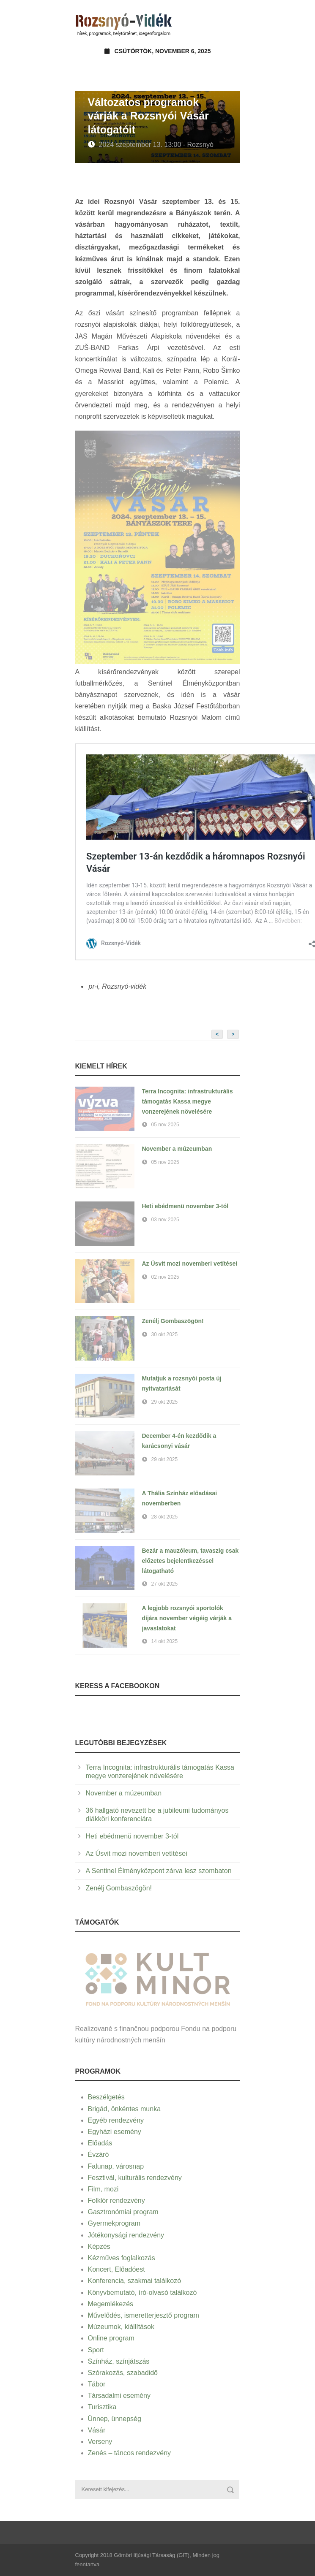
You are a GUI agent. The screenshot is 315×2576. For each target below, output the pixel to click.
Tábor (97, 2384)
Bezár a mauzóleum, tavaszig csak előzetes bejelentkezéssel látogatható (190, 1560)
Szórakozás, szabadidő (123, 2372)
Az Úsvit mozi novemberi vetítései (190, 1263)
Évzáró (98, 2154)
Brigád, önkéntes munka (124, 2108)
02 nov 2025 (165, 1277)
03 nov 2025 (165, 1220)
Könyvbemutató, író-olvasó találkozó (142, 2292)
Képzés (99, 2246)
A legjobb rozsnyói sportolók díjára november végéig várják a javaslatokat (187, 1618)
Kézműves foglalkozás (121, 2257)
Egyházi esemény (114, 2131)
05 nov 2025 (165, 1125)
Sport (96, 2350)
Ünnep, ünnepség (114, 2418)
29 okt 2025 (164, 1402)
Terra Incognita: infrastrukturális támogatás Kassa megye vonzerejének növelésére (187, 1101)
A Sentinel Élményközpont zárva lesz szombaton (159, 1870)
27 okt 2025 (164, 1584)
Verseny (100, 2441)
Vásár (97, 2430)
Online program (111, 2338)
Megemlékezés (111, 2304)
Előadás (100, 2143)
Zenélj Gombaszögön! (173, 1321)
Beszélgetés (106, 2097)
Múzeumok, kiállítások (121, 2326)
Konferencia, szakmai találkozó (134, 2280)
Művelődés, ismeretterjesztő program (143, 2315)
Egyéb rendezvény (116, 2120)
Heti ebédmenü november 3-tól (185, 1206)
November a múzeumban (177, 1148)
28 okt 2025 (164, 1517)
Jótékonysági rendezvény (126, 2235)
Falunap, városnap (116, 2166)
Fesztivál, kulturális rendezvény (135, 2177)
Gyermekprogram (114, 2223)
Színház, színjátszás (119, 2361)
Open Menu (231, 23)
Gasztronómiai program (123, 2211)
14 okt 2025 (164, 1641)
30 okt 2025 (164, 1334)
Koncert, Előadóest (116, 2269)
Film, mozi (103, 2189)
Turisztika (102, 2407)
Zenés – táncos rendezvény (129, 2453)
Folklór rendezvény (116, 2200)
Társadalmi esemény (119, 2395)
